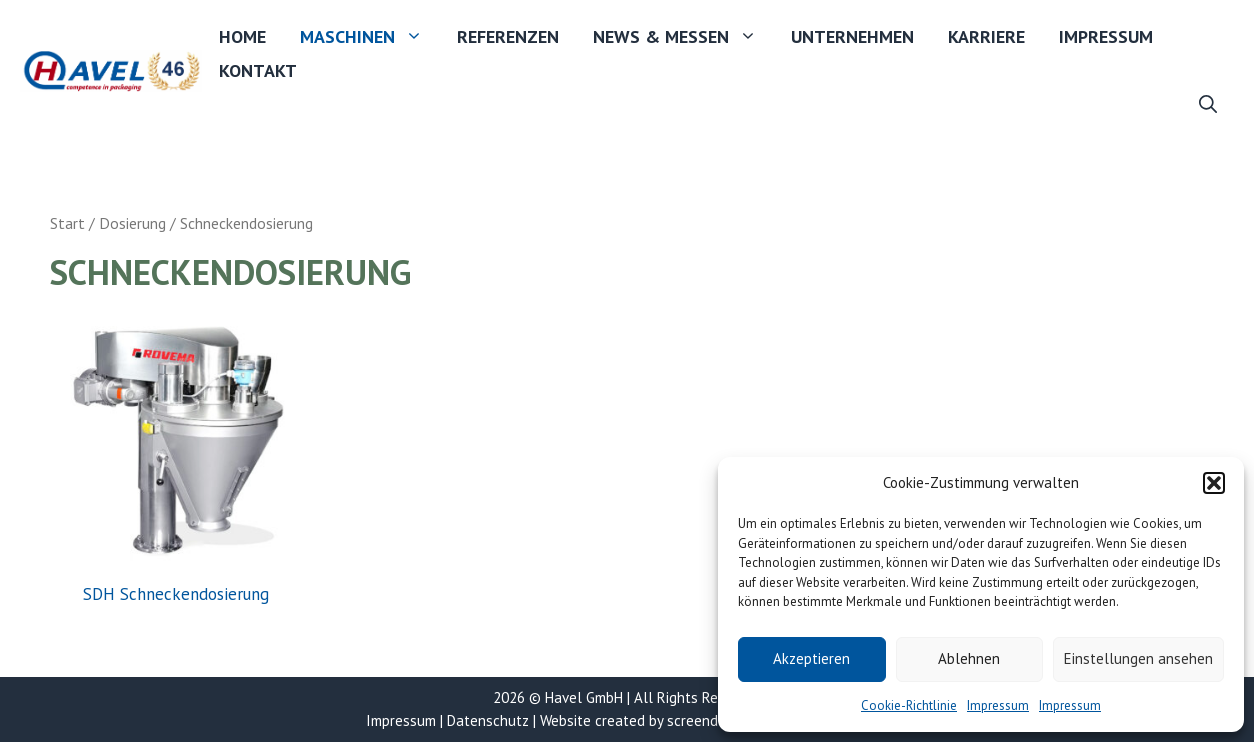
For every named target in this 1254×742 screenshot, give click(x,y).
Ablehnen (969, 658)
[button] (1214, 483)
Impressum (998, 705)
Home (242, 36)
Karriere (986, 36)
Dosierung (132, 223)
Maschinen (370, 37)
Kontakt (258, 70)
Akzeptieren (811, 658)
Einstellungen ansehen (1138, 658)
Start (67, 223)
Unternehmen (852, 36)
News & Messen (683, 37)
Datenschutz (488, 720)
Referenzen (508, 36)
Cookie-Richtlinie (909, 705)
